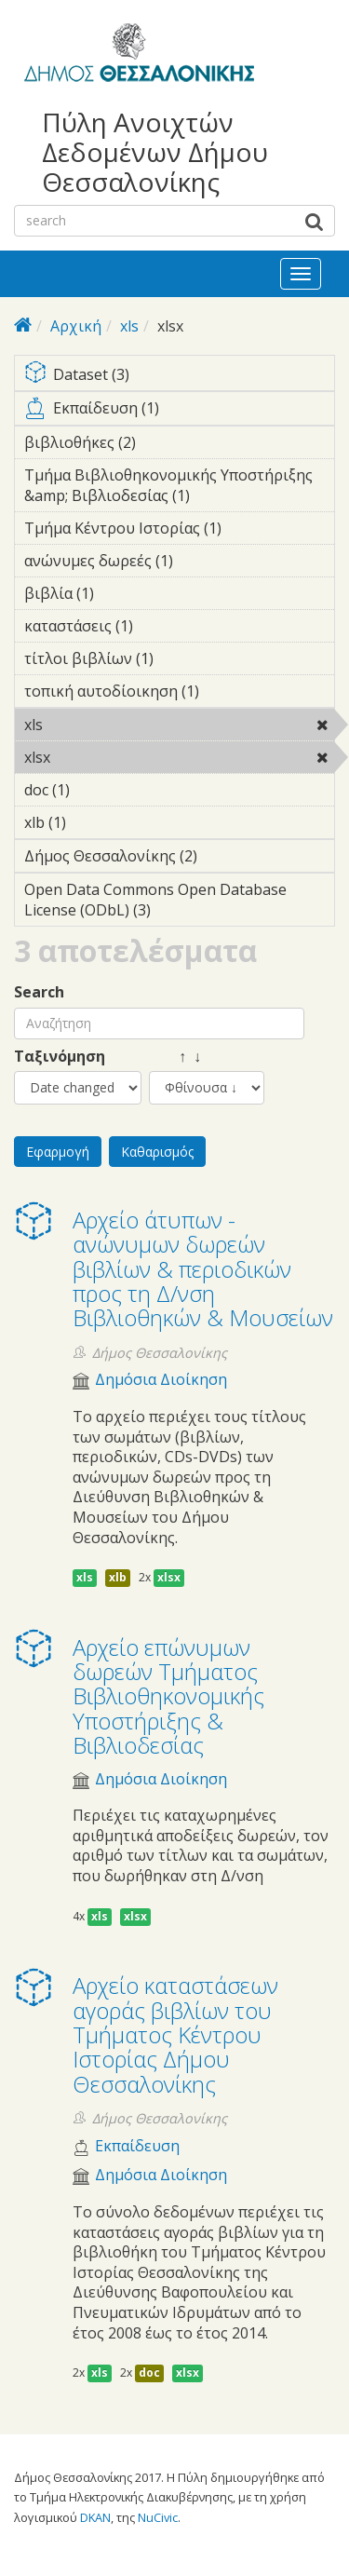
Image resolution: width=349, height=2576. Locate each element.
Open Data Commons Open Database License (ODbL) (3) (179, 902)
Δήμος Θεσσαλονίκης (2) (179, 859)
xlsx (98, 757)
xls (129, 326)
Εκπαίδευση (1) (179, 412)
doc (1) (98, 790)
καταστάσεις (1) (162, 626)
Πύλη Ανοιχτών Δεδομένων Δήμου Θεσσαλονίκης (155, 152)
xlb (118, 1577)
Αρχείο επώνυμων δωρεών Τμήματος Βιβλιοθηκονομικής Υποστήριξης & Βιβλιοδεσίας (168, 1696)
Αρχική (75, 326)
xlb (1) (95, 822)
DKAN (95, 2517)
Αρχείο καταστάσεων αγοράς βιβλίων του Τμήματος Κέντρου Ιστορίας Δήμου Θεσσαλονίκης (175, 2034)
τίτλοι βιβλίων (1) (179, 661)
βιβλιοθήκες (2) (164, 442)
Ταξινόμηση (59, 1056)
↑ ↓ (175, 1056)
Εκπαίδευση (137, 2146)
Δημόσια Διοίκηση (161, 1380)
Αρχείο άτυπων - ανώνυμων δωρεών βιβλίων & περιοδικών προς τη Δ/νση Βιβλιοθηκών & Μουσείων (203, 1269)
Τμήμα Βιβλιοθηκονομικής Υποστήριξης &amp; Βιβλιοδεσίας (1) (179, 488)
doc (149, 2372)
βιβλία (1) (122, 593)
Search (39, 992)
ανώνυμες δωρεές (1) (179, 563)
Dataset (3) (179, 375)
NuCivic (158, 2517)
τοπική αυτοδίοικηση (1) (179, 694)
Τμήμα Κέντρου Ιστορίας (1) (179, 531)
